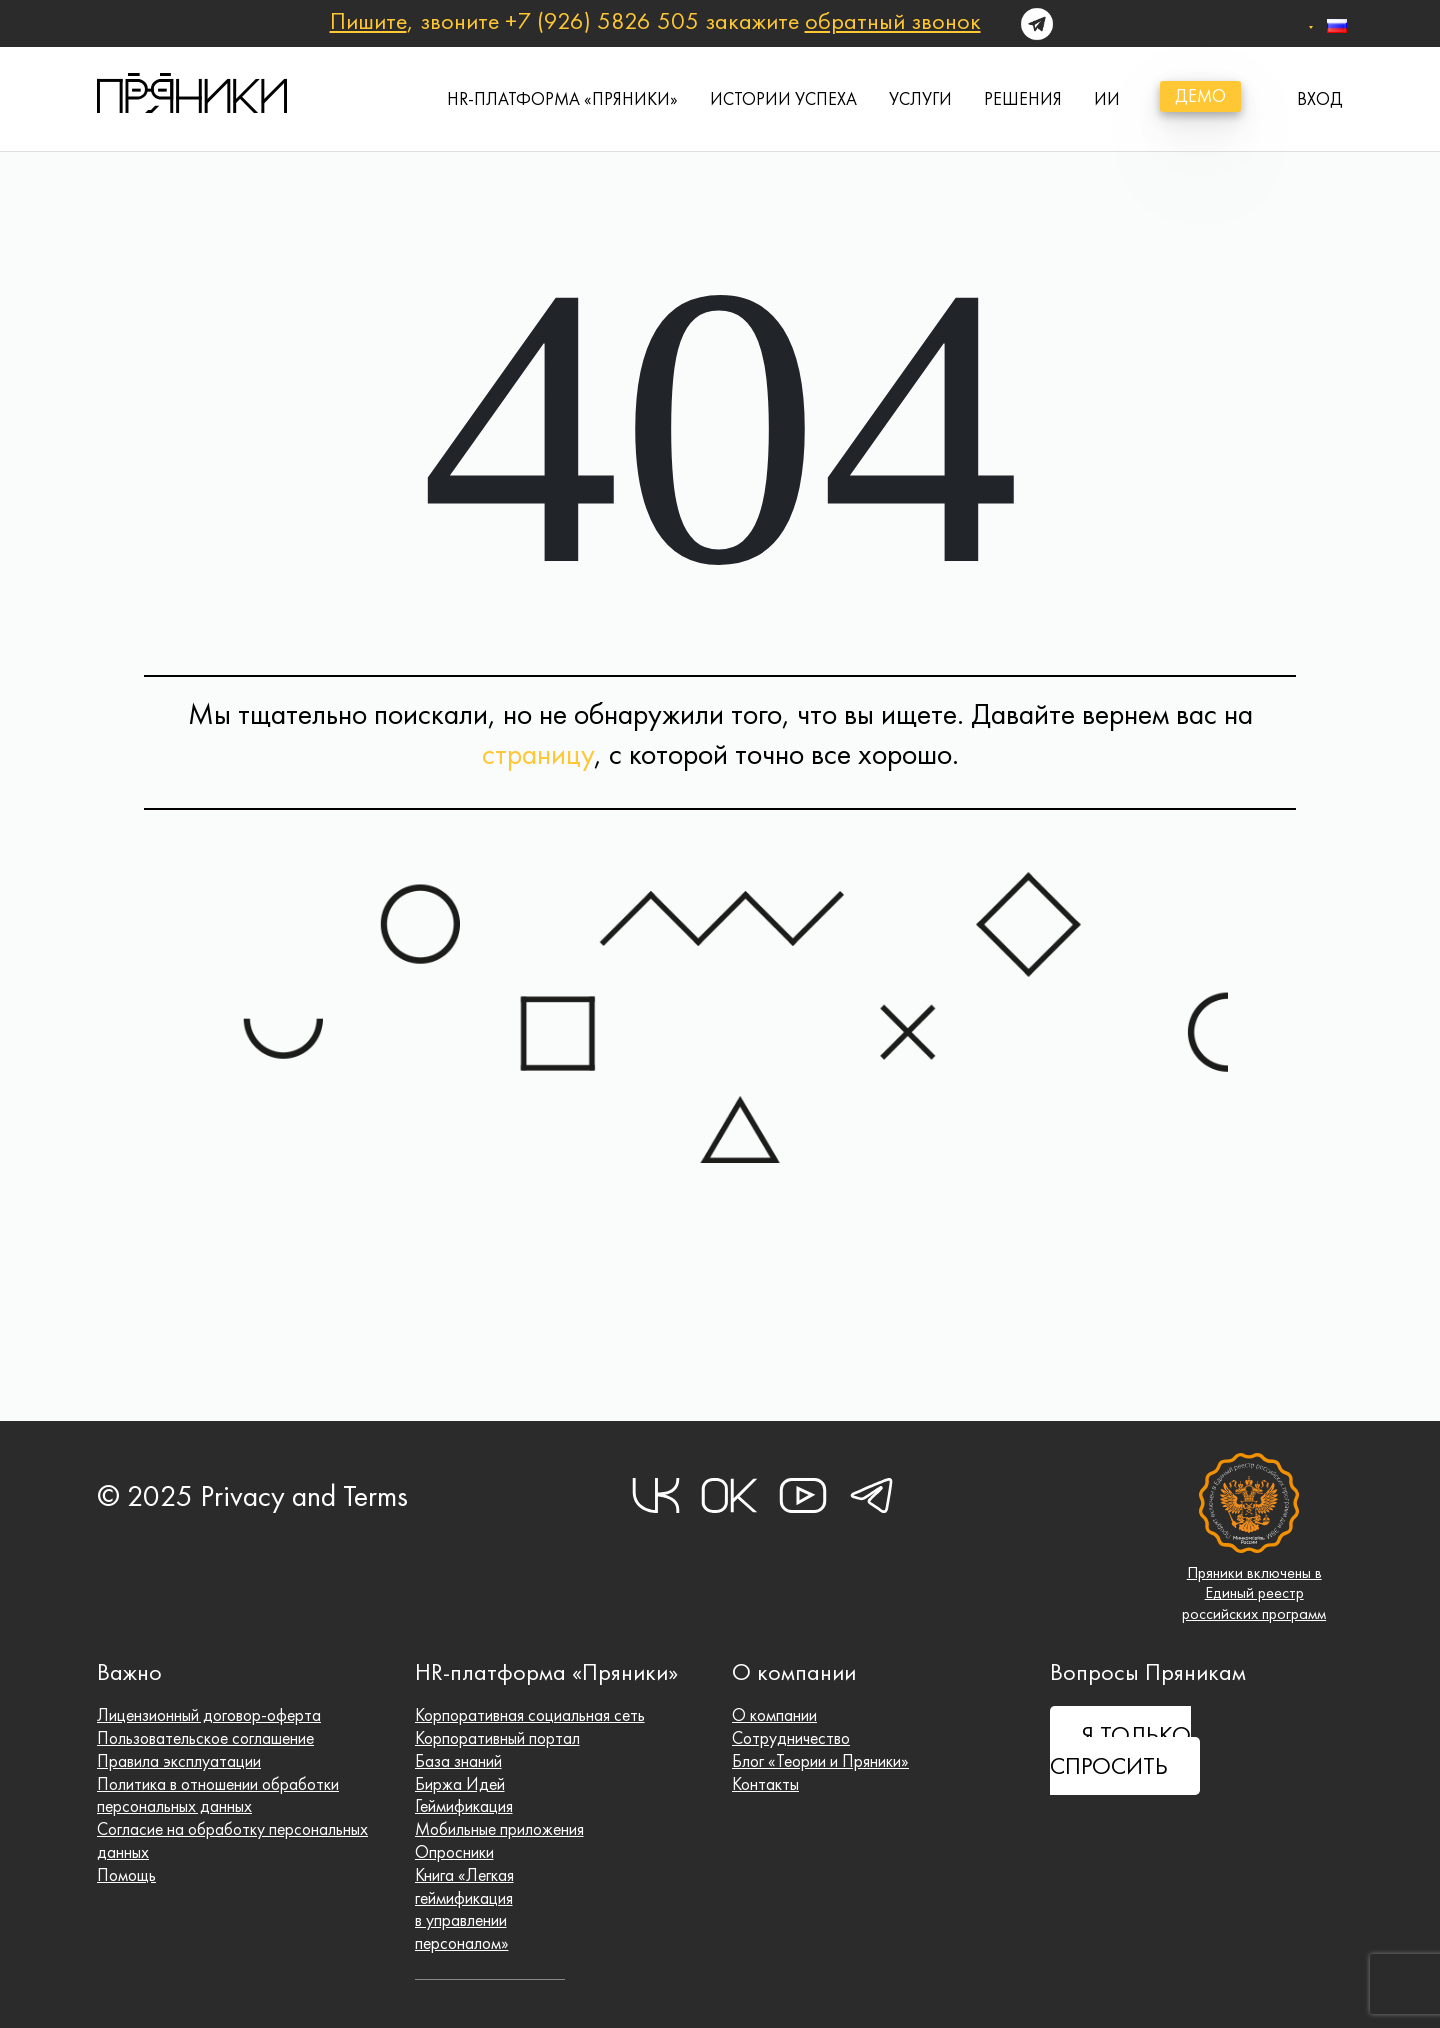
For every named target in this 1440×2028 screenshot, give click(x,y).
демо (1200, 96)
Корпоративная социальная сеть (530, 1715)
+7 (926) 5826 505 (602, 21)
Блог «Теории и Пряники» (821, 1760)
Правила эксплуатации (179, 1760)
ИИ (1107, 99)
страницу (538, 754)
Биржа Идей (460, 1783)
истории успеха (783, 99)
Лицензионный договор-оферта (210, 1715)
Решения (1023, 99)
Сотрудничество (791, 1737)
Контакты (765, 1783)
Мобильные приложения (500, 1829)
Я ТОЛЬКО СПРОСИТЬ (1120, 1750)
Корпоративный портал (497, 1737)
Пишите (368, 21)
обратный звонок (893, 21)
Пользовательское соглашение (207, 1737)
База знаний (458, 1760)
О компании (774, 1715)
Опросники (454, 1852)
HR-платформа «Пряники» (562, 99)
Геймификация (464, 1806)
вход (1320, 99)
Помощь (126, 1875)
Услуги (920, 99)
